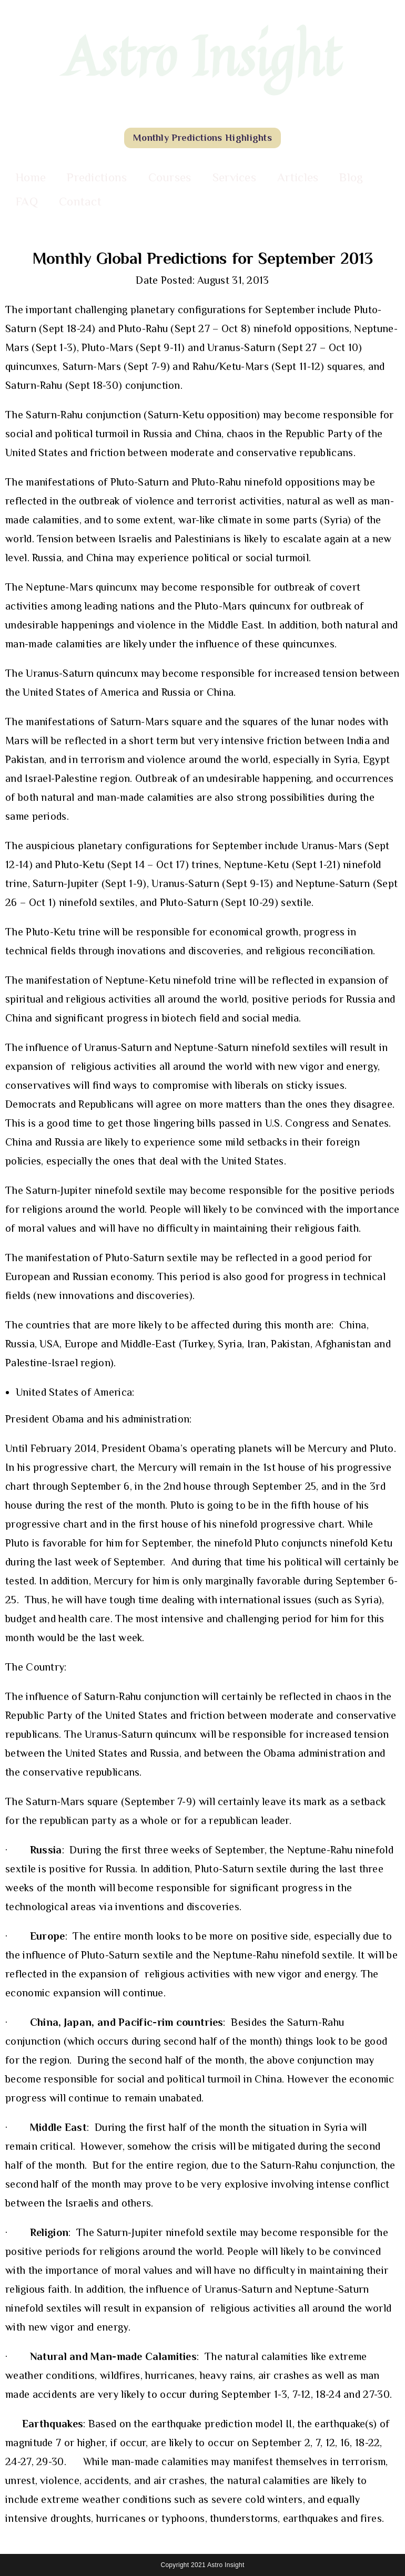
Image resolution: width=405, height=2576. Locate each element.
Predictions (97, 177)
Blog (351, 177)
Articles (297, 177)
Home (31, 177)
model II (273, 2423)
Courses (169, 177)
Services (234, 177)
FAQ (27, 201)
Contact (80, 201)
